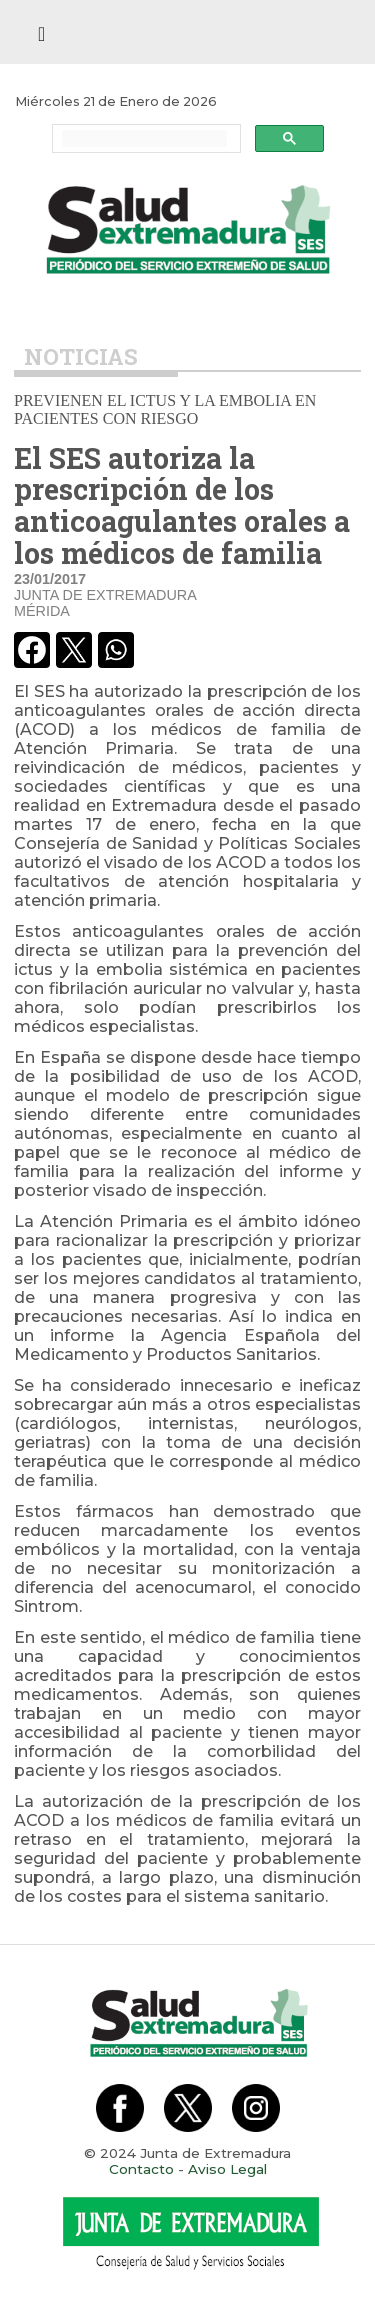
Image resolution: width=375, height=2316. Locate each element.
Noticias (81, 356)
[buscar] (144, 138)
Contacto (141, 2169)
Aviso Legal (227, 2169)
